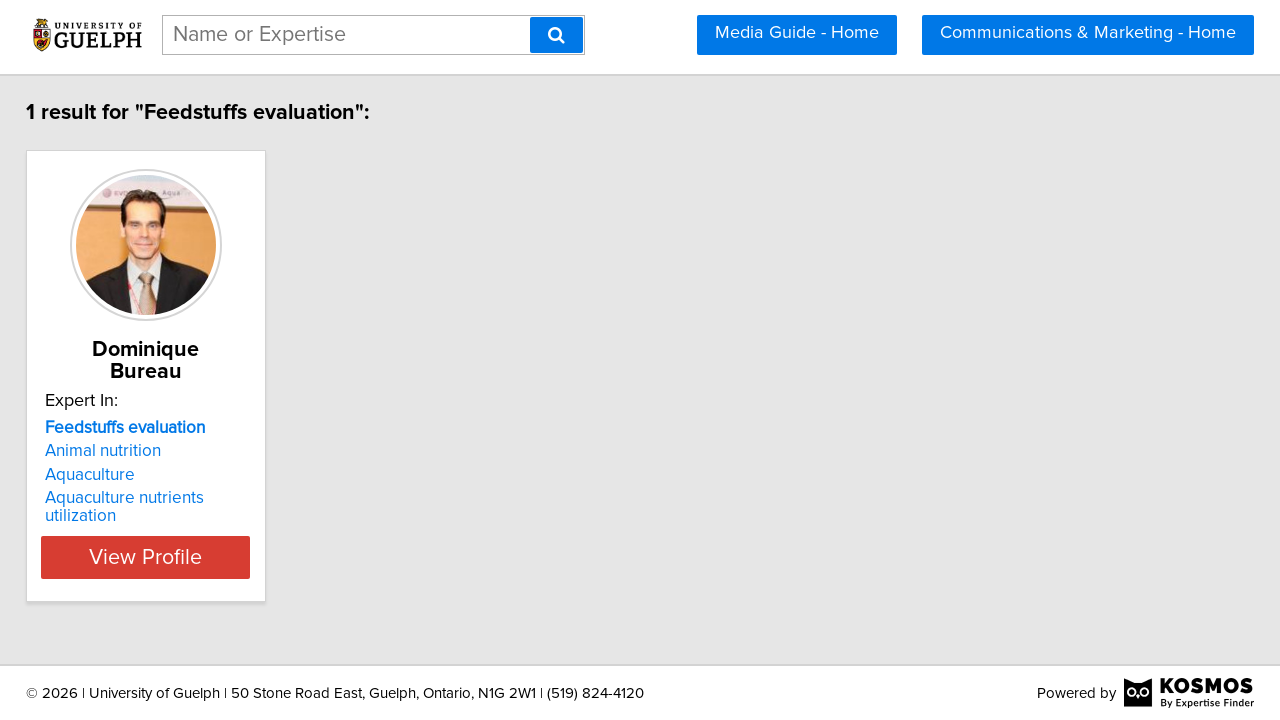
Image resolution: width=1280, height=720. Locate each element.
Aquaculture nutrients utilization (176, 476)
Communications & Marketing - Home (1088, 33)
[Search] (556, 35)
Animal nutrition (117, 429)
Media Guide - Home (797, 33)
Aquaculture (104, 453)
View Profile (185, 517)
